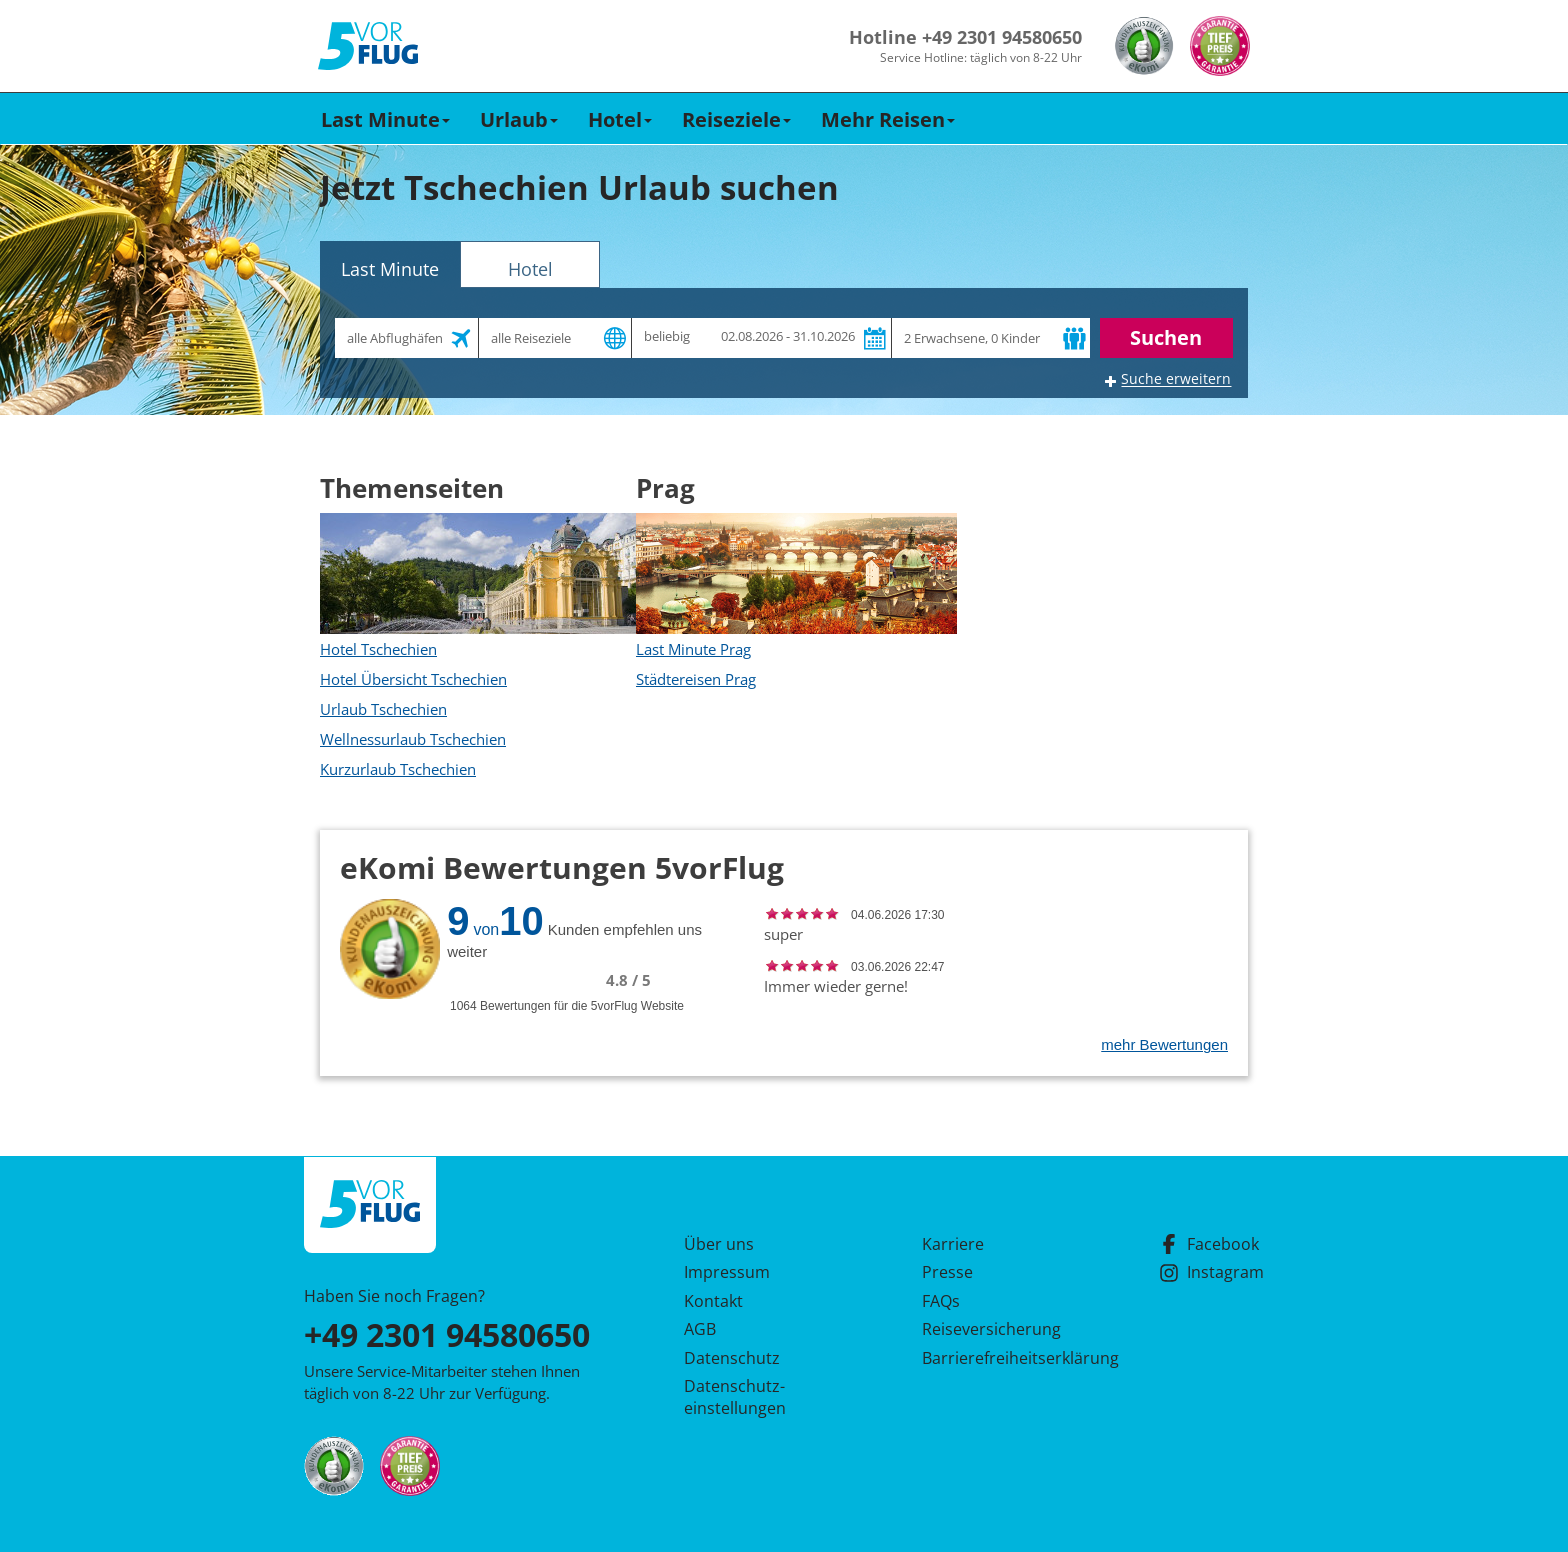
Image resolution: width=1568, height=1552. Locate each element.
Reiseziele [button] (736, 119)
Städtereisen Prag (696, 679)
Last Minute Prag (693, 649)
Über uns (719, 1244)
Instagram (1211, 1272)
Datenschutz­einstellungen (735, 1397)
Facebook (1209, 1244)
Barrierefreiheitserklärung (997, 1358)
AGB (700, 1329)
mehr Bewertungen (1164, 1044)
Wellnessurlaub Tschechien (413, 739)
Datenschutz (732, 1358)
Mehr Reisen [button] (888, 119)
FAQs (941, 1301)
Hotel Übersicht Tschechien (413, 679)
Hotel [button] (620, 119)
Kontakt (713, 1301)
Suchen (1166, 337)
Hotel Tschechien (378, 649)
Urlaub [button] (519, 119)
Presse (947, 1272)
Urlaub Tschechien (383, 709)
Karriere (953, 1244)
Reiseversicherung (991, 1329)
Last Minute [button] (385, 119)
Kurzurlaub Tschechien (398, 769)
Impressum (727, 1272)
